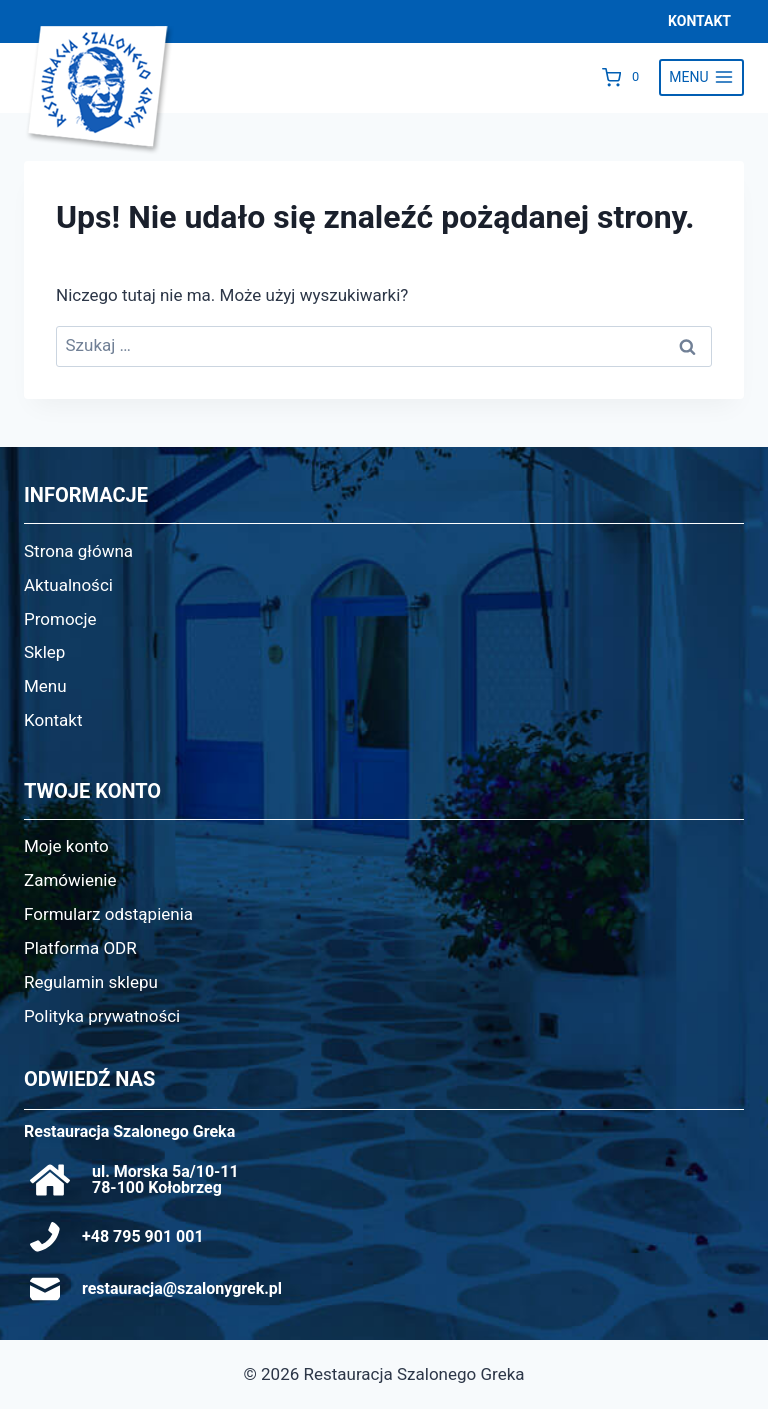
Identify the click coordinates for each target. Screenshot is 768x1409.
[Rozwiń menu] (701, 78)
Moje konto (66, 846)
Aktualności (68, 585)
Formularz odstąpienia (108, 914)
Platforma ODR (80, 948)
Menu (45, 686)
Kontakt (53, 720)
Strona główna (78, 551)
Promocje (60, 619)
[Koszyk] (625, 77)
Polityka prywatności (102, 1016)
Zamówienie (70, 880)
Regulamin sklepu (91, 982)
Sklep (44, 652)
